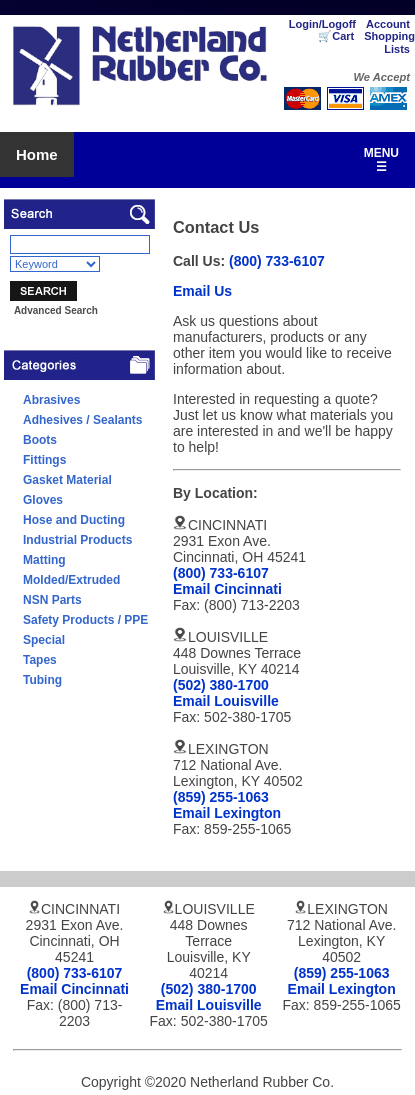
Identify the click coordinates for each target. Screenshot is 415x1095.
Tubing (42, 680)
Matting (44, 560)
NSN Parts (52, 600)
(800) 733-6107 (277, 261)
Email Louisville (226, 701)
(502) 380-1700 (221, 685)
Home (37, 154)
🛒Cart (336, 36)
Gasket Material (67, 480)
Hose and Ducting (74, 520)
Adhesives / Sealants (82, 420)
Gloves (43, 500)
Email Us (202, 291)
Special (44, 640)
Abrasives (51, 400)
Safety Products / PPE (85, 620)
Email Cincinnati (227, 589)
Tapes (40, 660)
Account (388, 24)
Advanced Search (56, 310)
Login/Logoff (322, 24)
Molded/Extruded (71, 580)
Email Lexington (227, 813)
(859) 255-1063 (221, 797)
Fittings (44, 460)
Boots (40, 440)
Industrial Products (77, 540)
